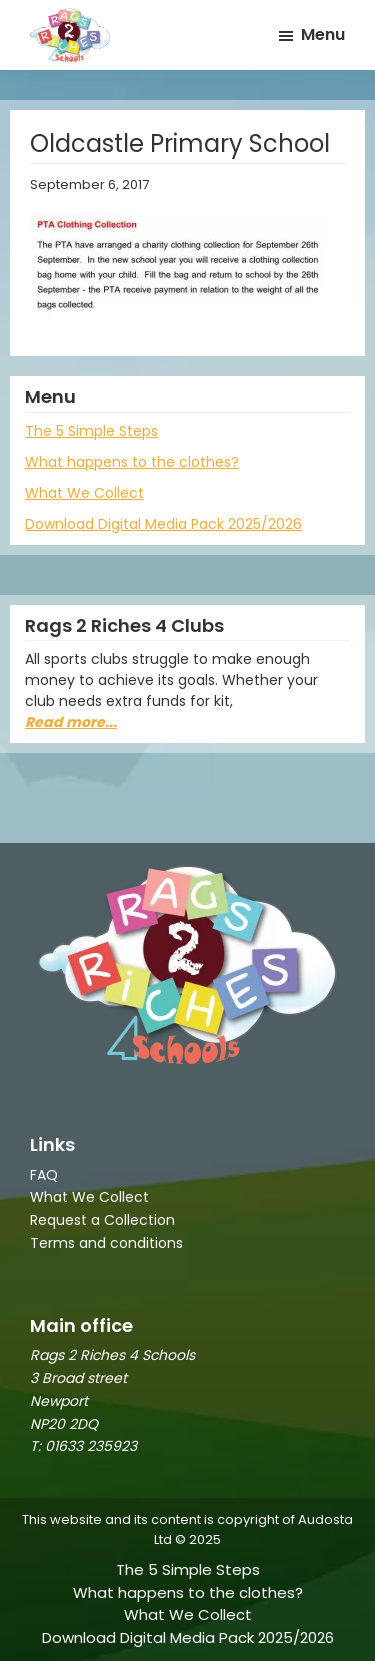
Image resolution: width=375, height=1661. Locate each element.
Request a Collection (102, 1220)
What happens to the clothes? (132, 462)
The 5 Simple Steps (91, 431)
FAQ (44, 1175)
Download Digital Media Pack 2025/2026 (163, 524)
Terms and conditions (106, 1243)
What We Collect (84, 493)
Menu (323, 34)
